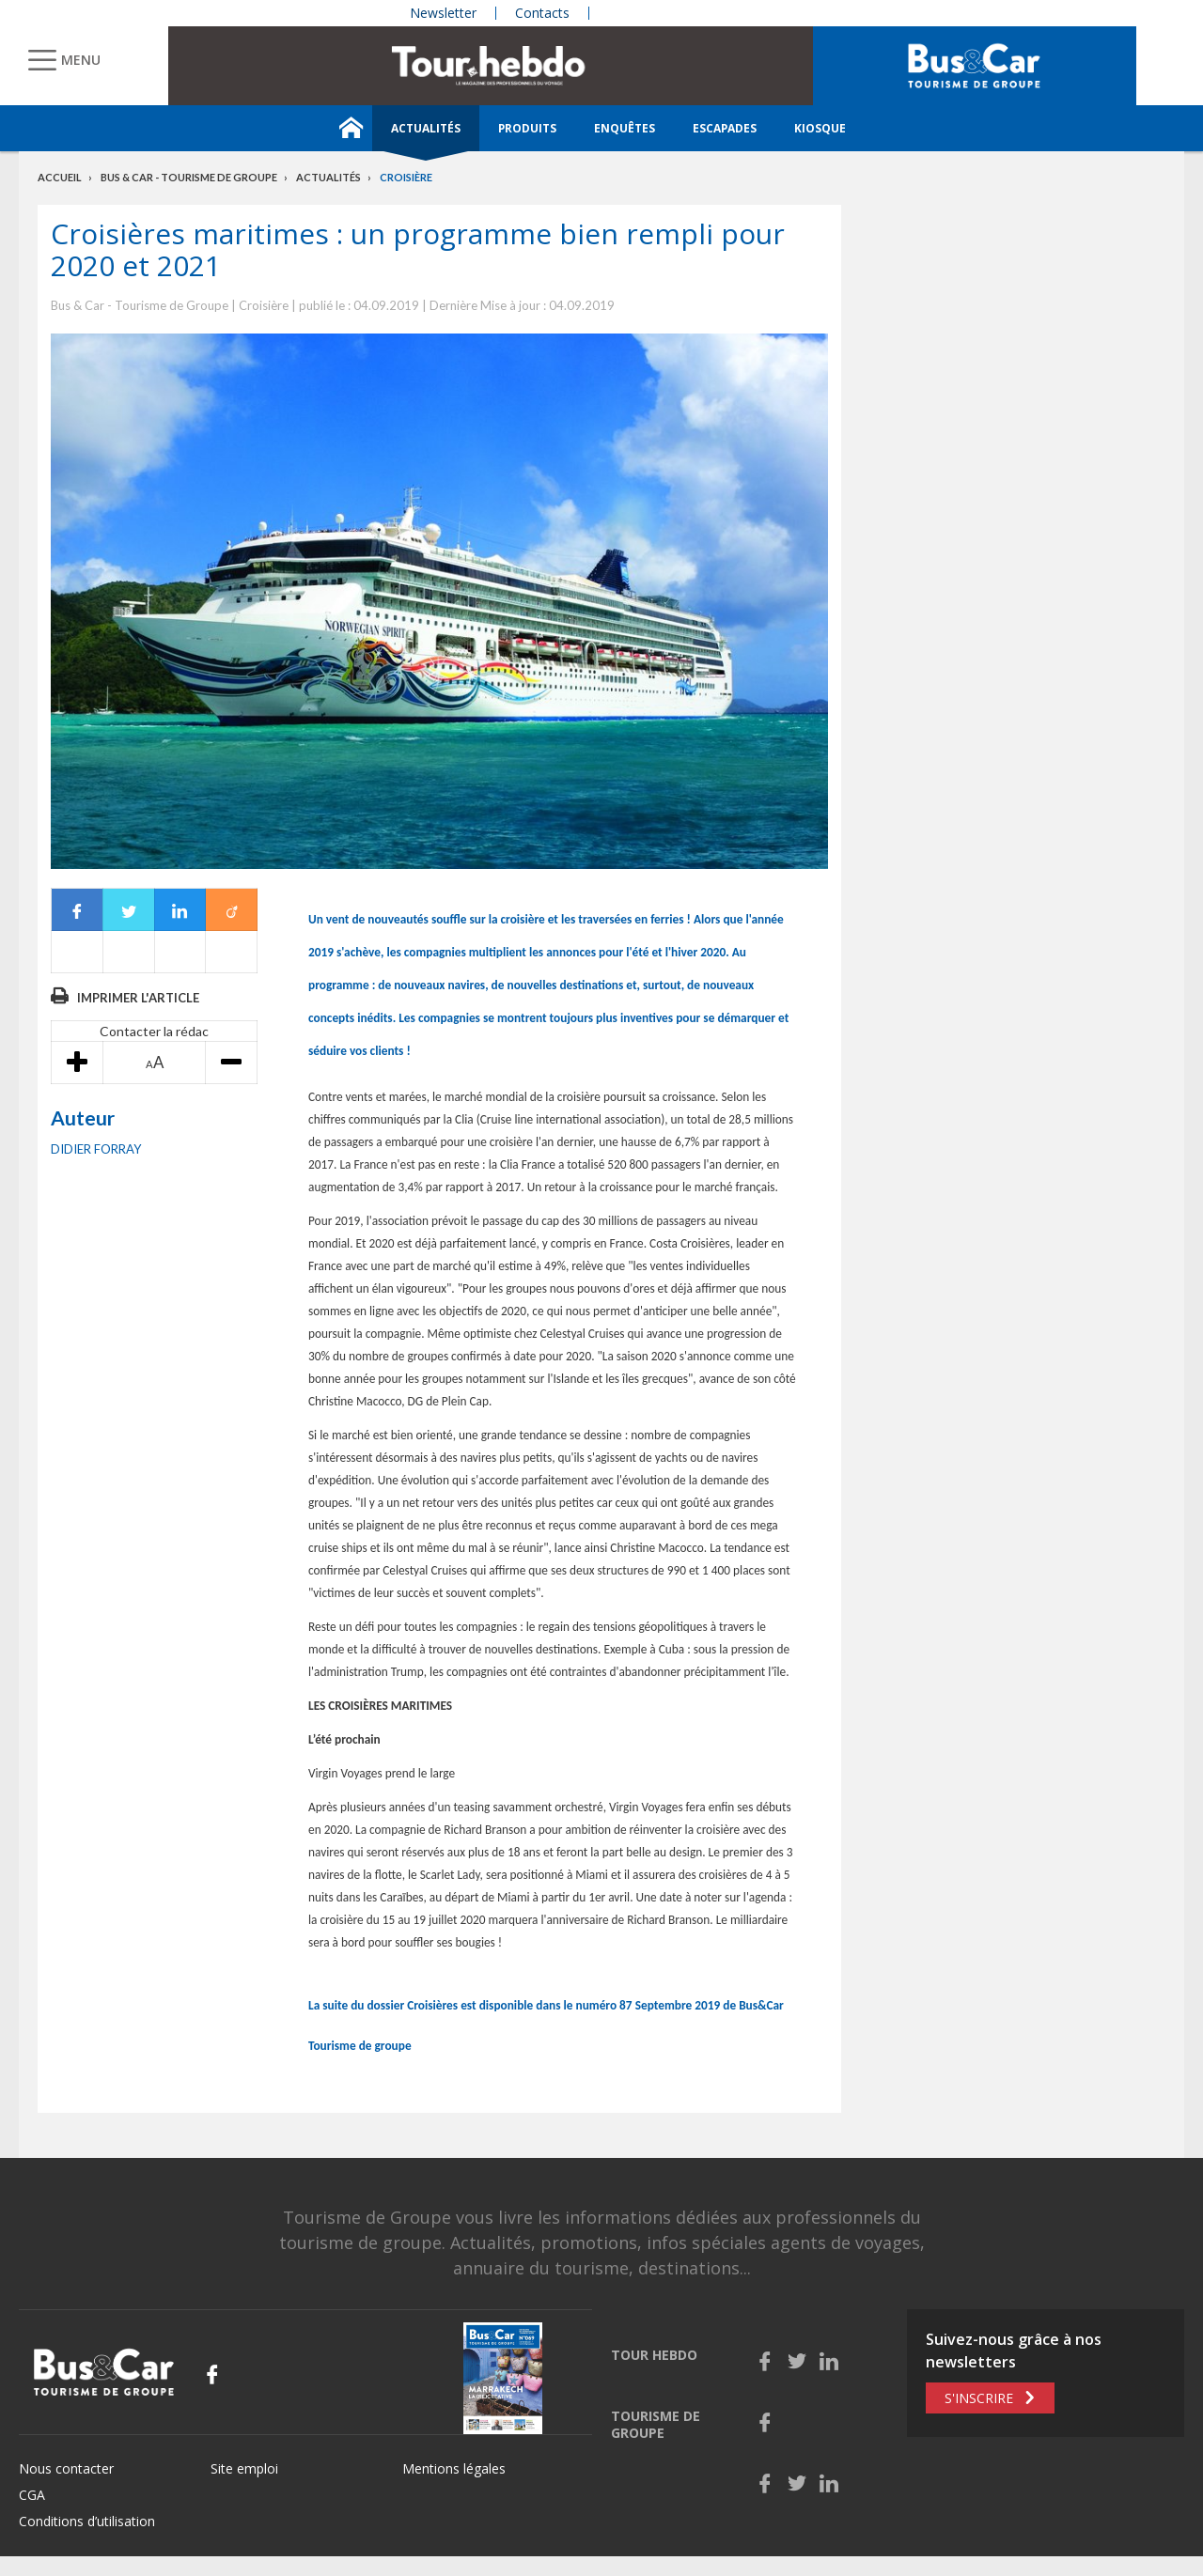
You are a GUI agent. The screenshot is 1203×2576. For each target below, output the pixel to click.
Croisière (406, 177)
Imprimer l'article (138, 997)
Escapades (725, 128)
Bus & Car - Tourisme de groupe (189, 177)
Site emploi (244, 2468)
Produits (527, 128)
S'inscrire (979, 2398)
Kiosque (820, 128)
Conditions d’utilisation (87, 2521)
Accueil (60, 177)
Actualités (426, 128)
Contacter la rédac (154, 1031)
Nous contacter (66, 2468)
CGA (32, 2495)
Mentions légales (454, 2468)
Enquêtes (624, 128)
